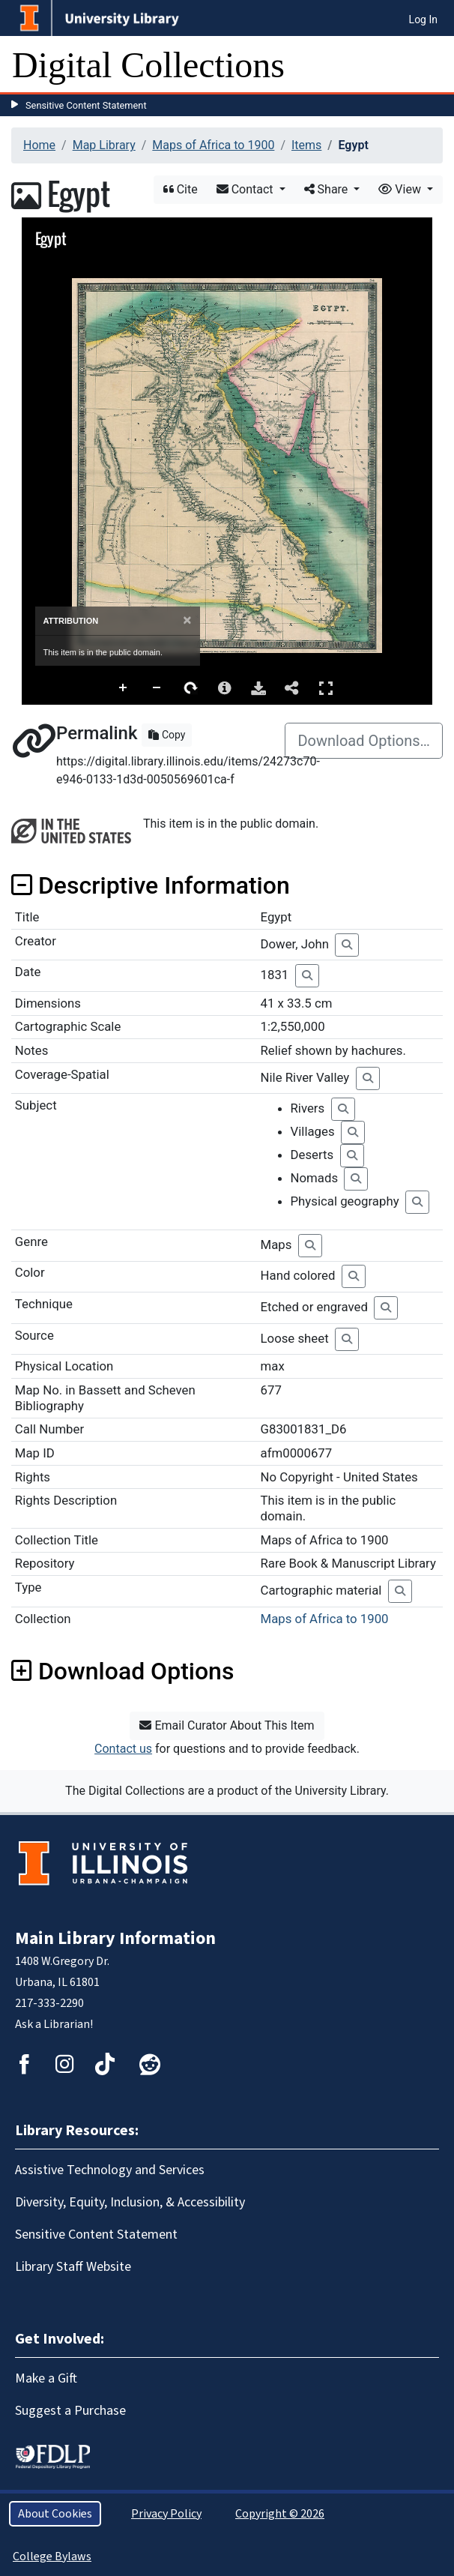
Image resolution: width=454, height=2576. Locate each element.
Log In (423, 19)
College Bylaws (52, 2556)
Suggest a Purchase (70, 2410)
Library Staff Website (73, 2266)
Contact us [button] (123, 1749)
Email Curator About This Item (226, 1725)
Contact (246, 189)
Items (306, 145)
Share (327, 189)
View (401, 189)
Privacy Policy (166, 2514)
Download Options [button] (122, 1671)
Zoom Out (157, 688)
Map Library (104, 145)
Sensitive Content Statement (86, 105)
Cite (180, 189)
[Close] (187, 620)
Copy (166, 735)
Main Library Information (115, 1938)
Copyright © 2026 (279, 2514)
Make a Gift (46, 2378)
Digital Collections (148, 65)
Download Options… (363, 741)
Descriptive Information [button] (150, 885)
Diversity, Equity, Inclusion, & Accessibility (130, 2202)
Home (39, 145)
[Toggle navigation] (433, 65)
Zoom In (123, 688)
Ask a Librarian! (54, 2024)
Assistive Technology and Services (110, 2170)
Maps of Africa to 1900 (213, 145)
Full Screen (326, 687)
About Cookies (55, 2514)
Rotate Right (191, 688)
